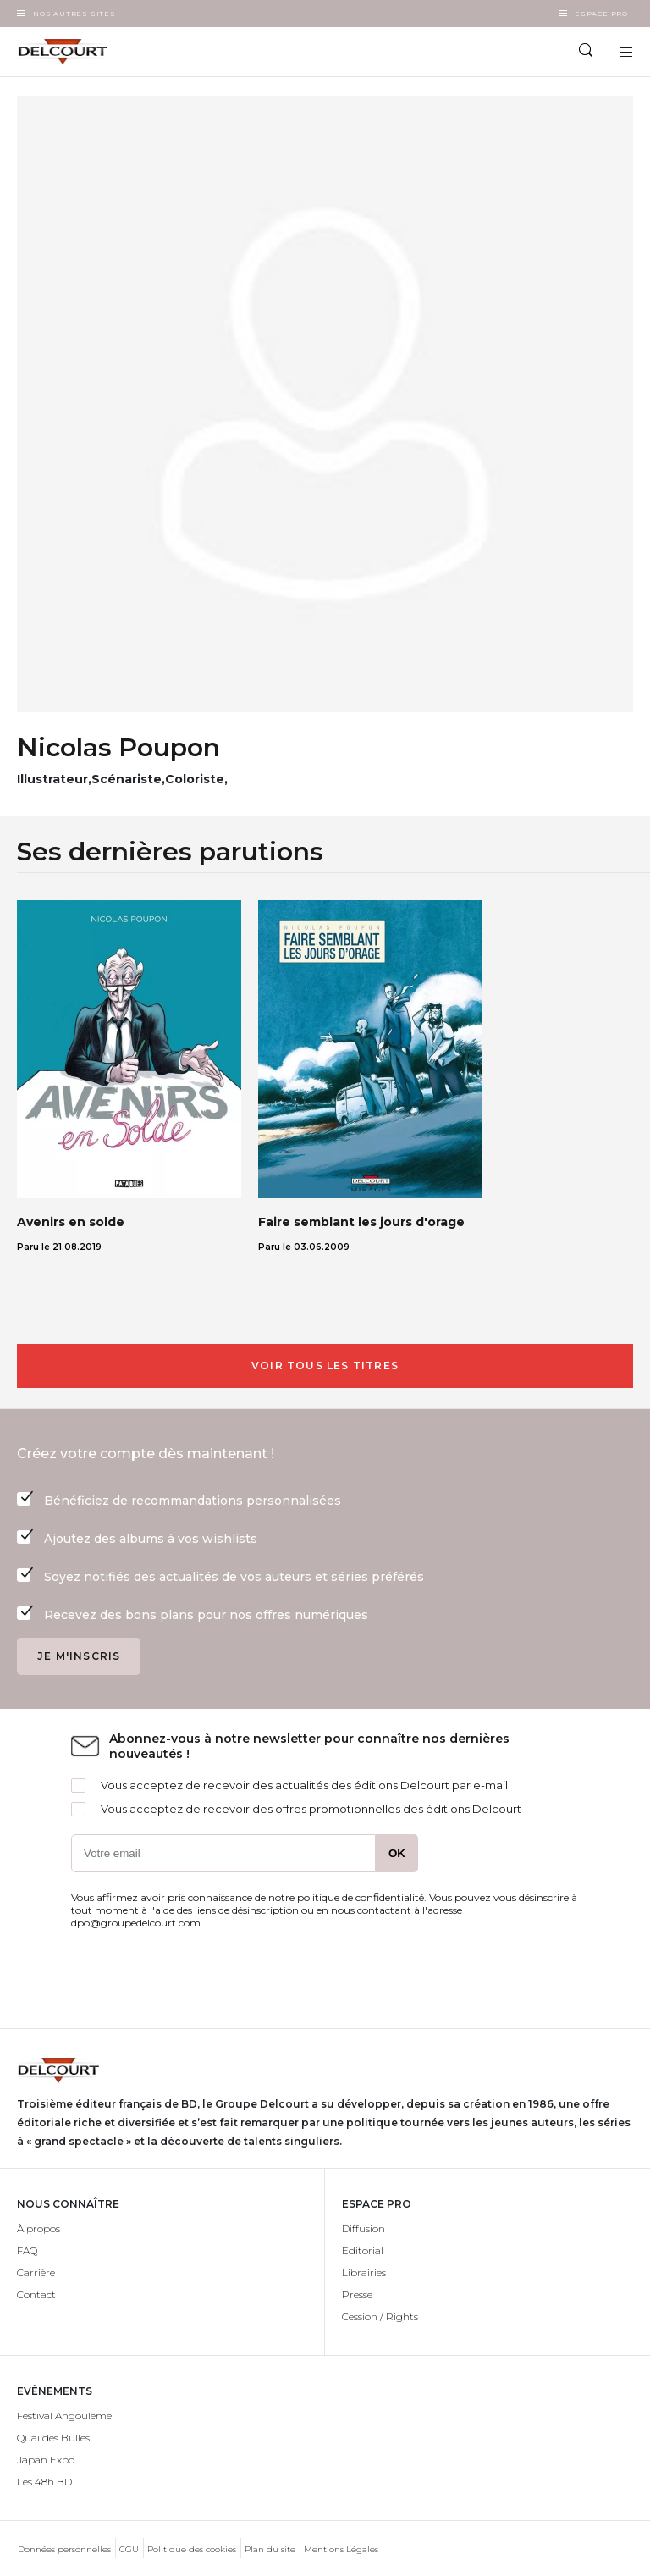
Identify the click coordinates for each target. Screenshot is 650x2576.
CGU (129, 2549)
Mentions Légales (341, 2549)
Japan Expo (45, 2459)
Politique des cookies (191, 2549)
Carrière (36, 2272)
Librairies (364, 2272)
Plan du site (270, 2549)
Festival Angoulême (64, 2415)
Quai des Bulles (53, 2437)
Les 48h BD (44, 2481)
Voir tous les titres (325, 1365)
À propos (38, 2228)
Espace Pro (601, 13)
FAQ (27, 2250)
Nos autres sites (74, 13)
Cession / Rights (380, 2316)
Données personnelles (64, 2549)
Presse (357, 2294)
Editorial (362, 2250)
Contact (36, 2294)
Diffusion (363, 2228)
